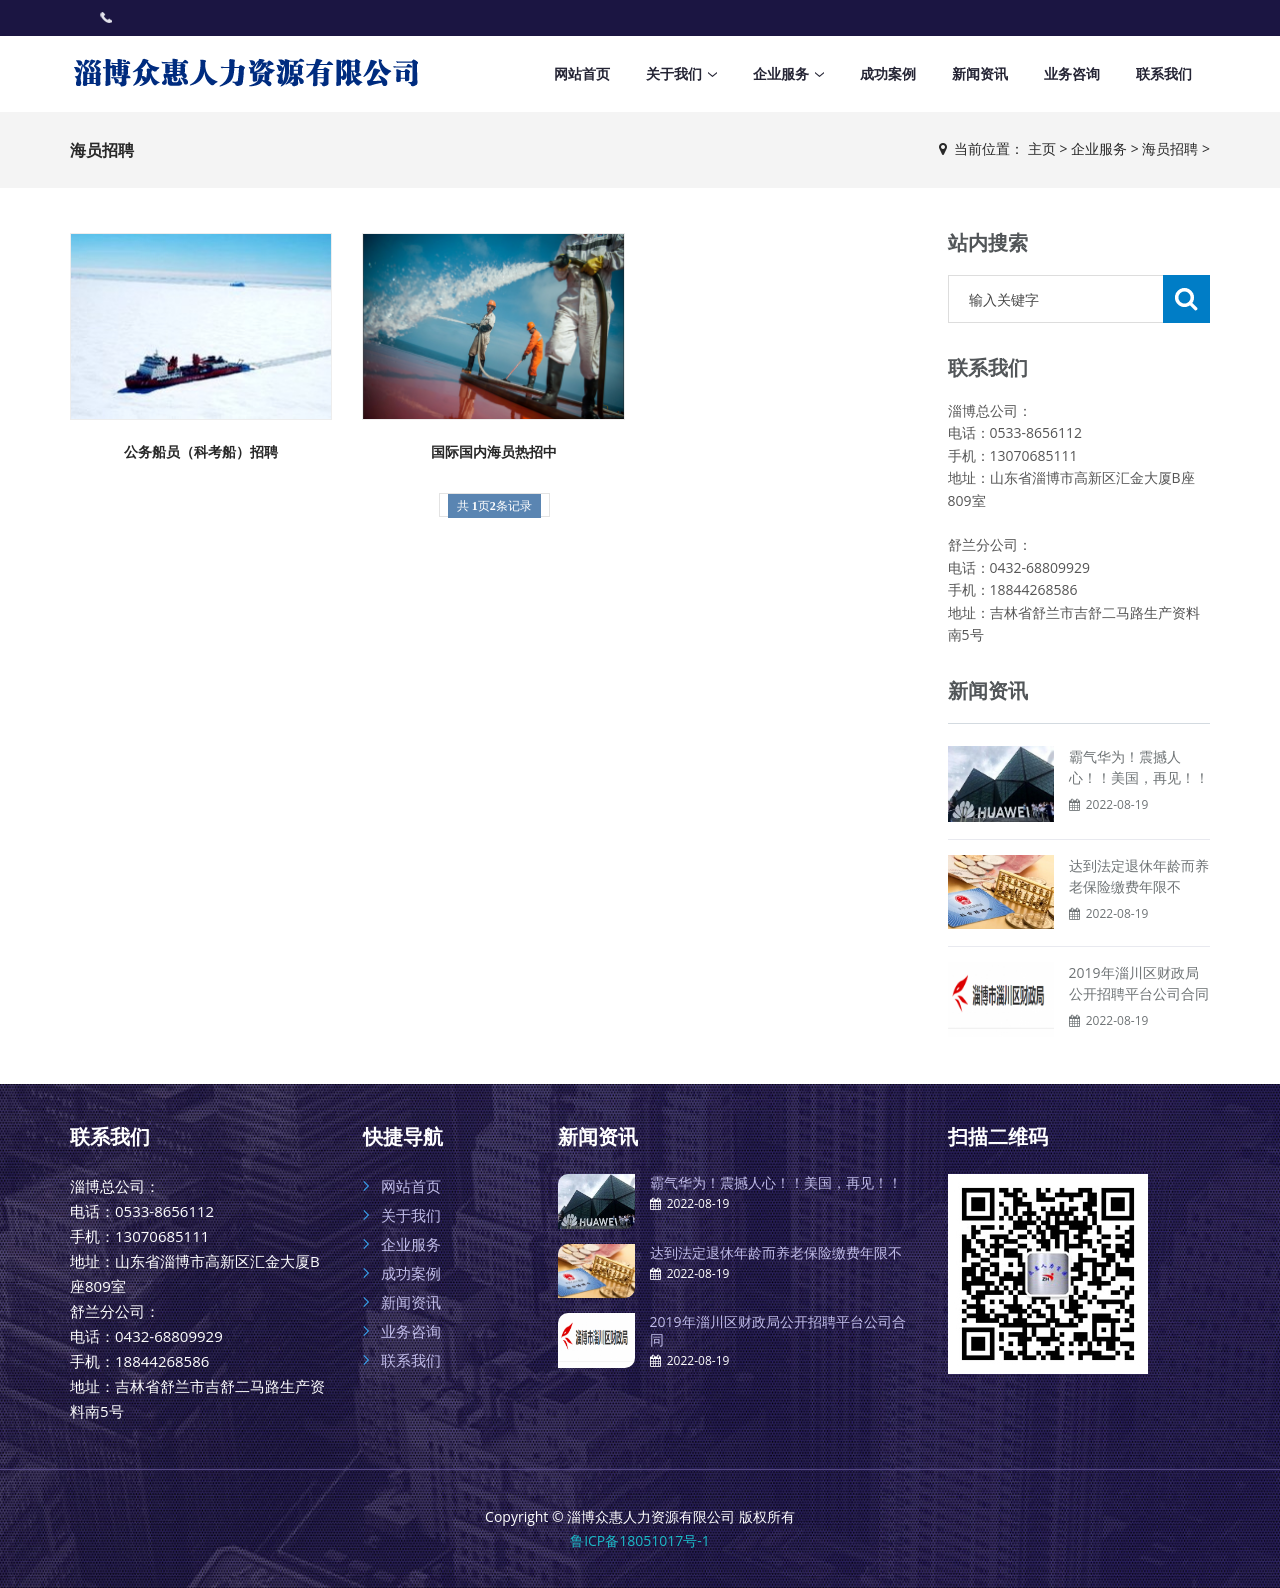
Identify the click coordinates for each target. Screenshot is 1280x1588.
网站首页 (582, 73)
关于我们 (674, 73)
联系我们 (1164, 73)
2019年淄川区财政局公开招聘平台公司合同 (778, 1330)
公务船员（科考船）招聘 (201, 451)
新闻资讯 (980, 73)
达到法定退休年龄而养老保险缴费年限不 (776, 1252)
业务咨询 (1072, 73)
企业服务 (781, 73)
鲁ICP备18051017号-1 (640, 1540)
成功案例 (888, 73)
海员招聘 (1170, 148)
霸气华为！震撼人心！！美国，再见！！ (776, 1182)
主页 (1042, 148)
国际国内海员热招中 (494, 451)
